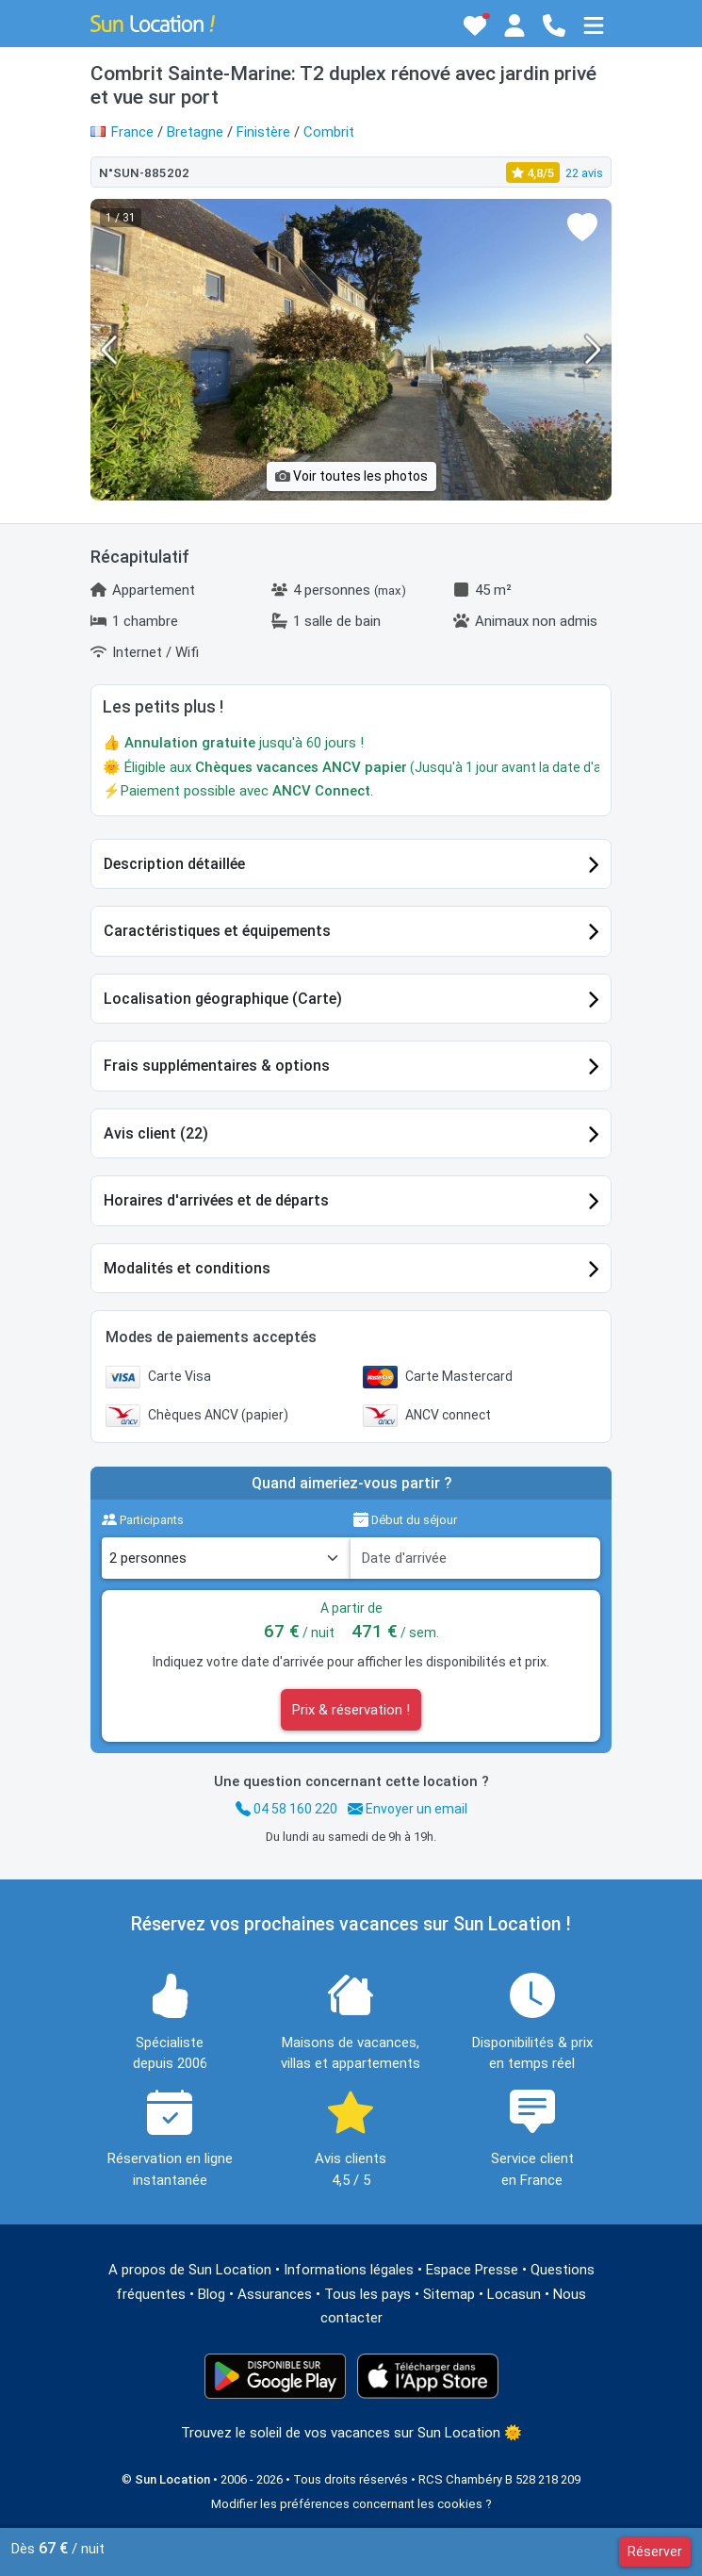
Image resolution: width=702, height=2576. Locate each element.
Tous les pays (367, 2294)
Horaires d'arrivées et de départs (216, 1200)
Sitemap (449, 2294)
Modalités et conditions (187, 1268)
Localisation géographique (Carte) (223, 999)
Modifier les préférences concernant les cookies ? (351, 2504)
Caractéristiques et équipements (217, 931)
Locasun (514, 2294)
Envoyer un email (407, 1808)
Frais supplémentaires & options (217, 1066)
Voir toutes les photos (351, 476)
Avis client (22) (156, 1133)
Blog (211, 2294)
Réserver (655, 2551)
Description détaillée (174, 864)
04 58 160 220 (286, 1808)
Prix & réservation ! (351, 1709)
